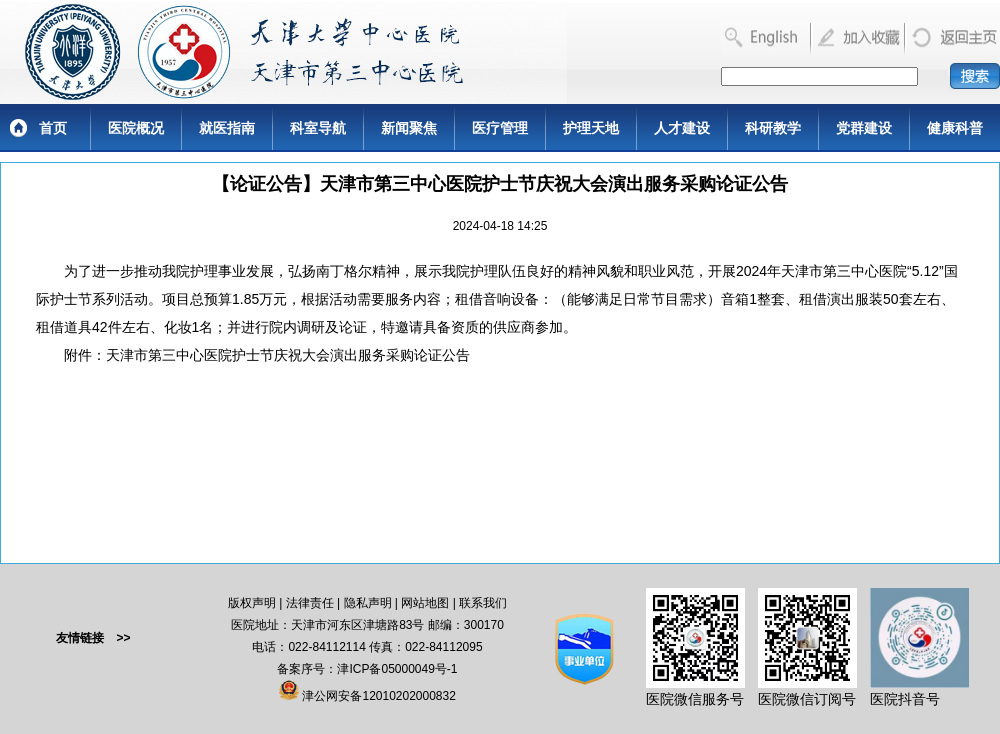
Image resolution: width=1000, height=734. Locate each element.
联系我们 (483, 603)
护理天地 (591, 128)
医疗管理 (500, 128)
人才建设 (682, 128)
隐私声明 (368, 603)
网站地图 (425, 603)
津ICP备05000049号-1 (397, 669)
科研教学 (773, 128)
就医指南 (227, 128)
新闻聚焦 (409, 128)
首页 (53, 128)
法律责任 (310, 603)
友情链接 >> (93, 638)
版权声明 (252, 603)
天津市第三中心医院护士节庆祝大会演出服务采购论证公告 (288, 355)
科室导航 (318, 128)
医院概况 (136, 128)
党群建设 (864, 128)
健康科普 (955, 128)
